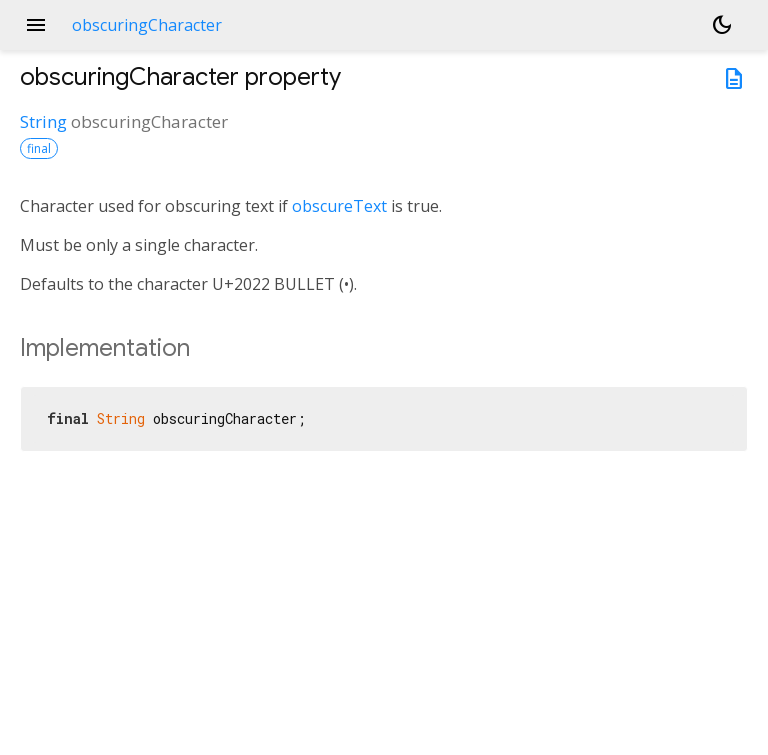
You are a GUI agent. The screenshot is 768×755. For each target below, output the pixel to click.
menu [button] (36, 25)
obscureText (339, 206)
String (43, 121)
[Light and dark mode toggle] (722, 25)
